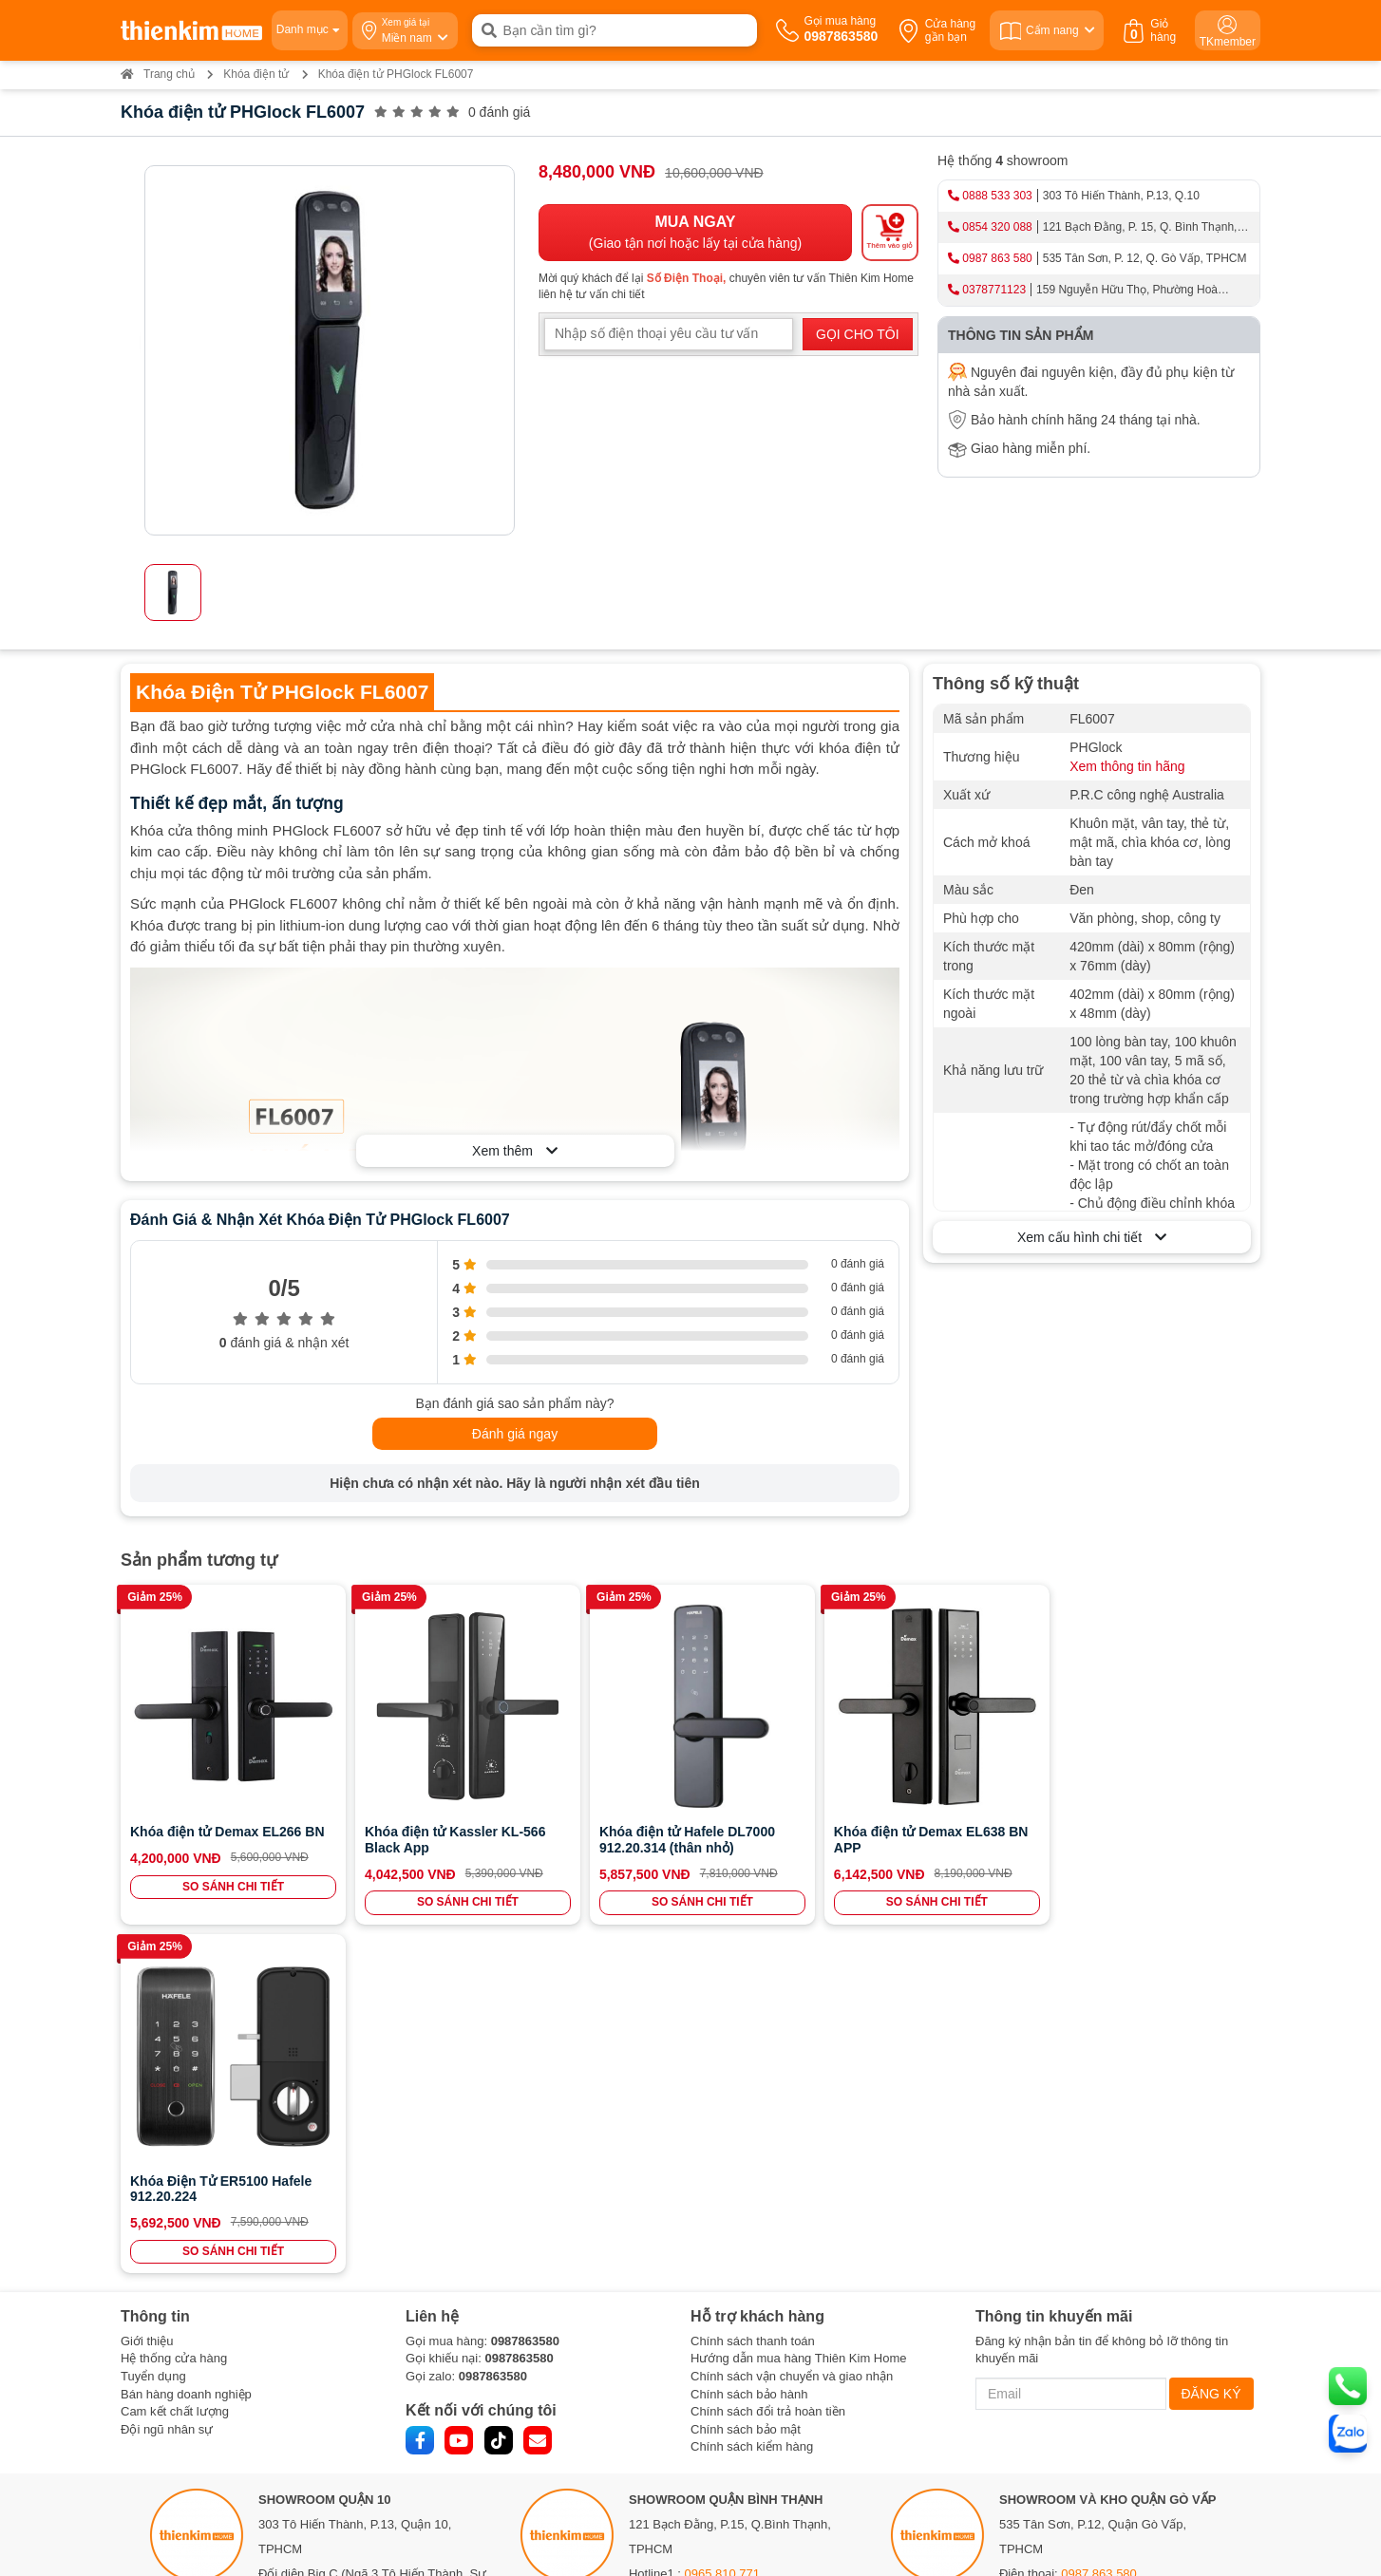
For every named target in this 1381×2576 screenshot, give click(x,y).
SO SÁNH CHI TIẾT (230, 1882)
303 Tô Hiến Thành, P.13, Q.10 (1121, 195)
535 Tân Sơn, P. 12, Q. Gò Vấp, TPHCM (1145, 258)
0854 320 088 (996, 227)
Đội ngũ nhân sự (167, 2075)
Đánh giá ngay (515, 1433)
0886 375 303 (345, 2270)
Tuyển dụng (153, 2023)
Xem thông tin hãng (1126, 766)
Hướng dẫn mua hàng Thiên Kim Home (798, 2005)
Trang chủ (158, 74)
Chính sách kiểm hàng (751, 2093)
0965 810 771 (723, 2220)
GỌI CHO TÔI (857, 334)
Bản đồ (287, 2320)
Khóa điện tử (256, 74)
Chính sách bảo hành (748, 2040)
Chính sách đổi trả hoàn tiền (767, 2058)
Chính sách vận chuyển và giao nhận (791, 2023)
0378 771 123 (362, 2424)
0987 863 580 (996, 258)
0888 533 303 (996, 195)
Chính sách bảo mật (745, 2075)
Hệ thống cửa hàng (174, 2005)
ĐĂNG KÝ (1211, 2040)
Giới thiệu (147, 1987)
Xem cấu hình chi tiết (1091, 1237)
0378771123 (994, 289)
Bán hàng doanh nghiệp (186, 2040)
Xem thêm (515, 1150)
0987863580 (525, 1987)
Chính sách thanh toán (752, 1987)
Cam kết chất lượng (175, 2058)
